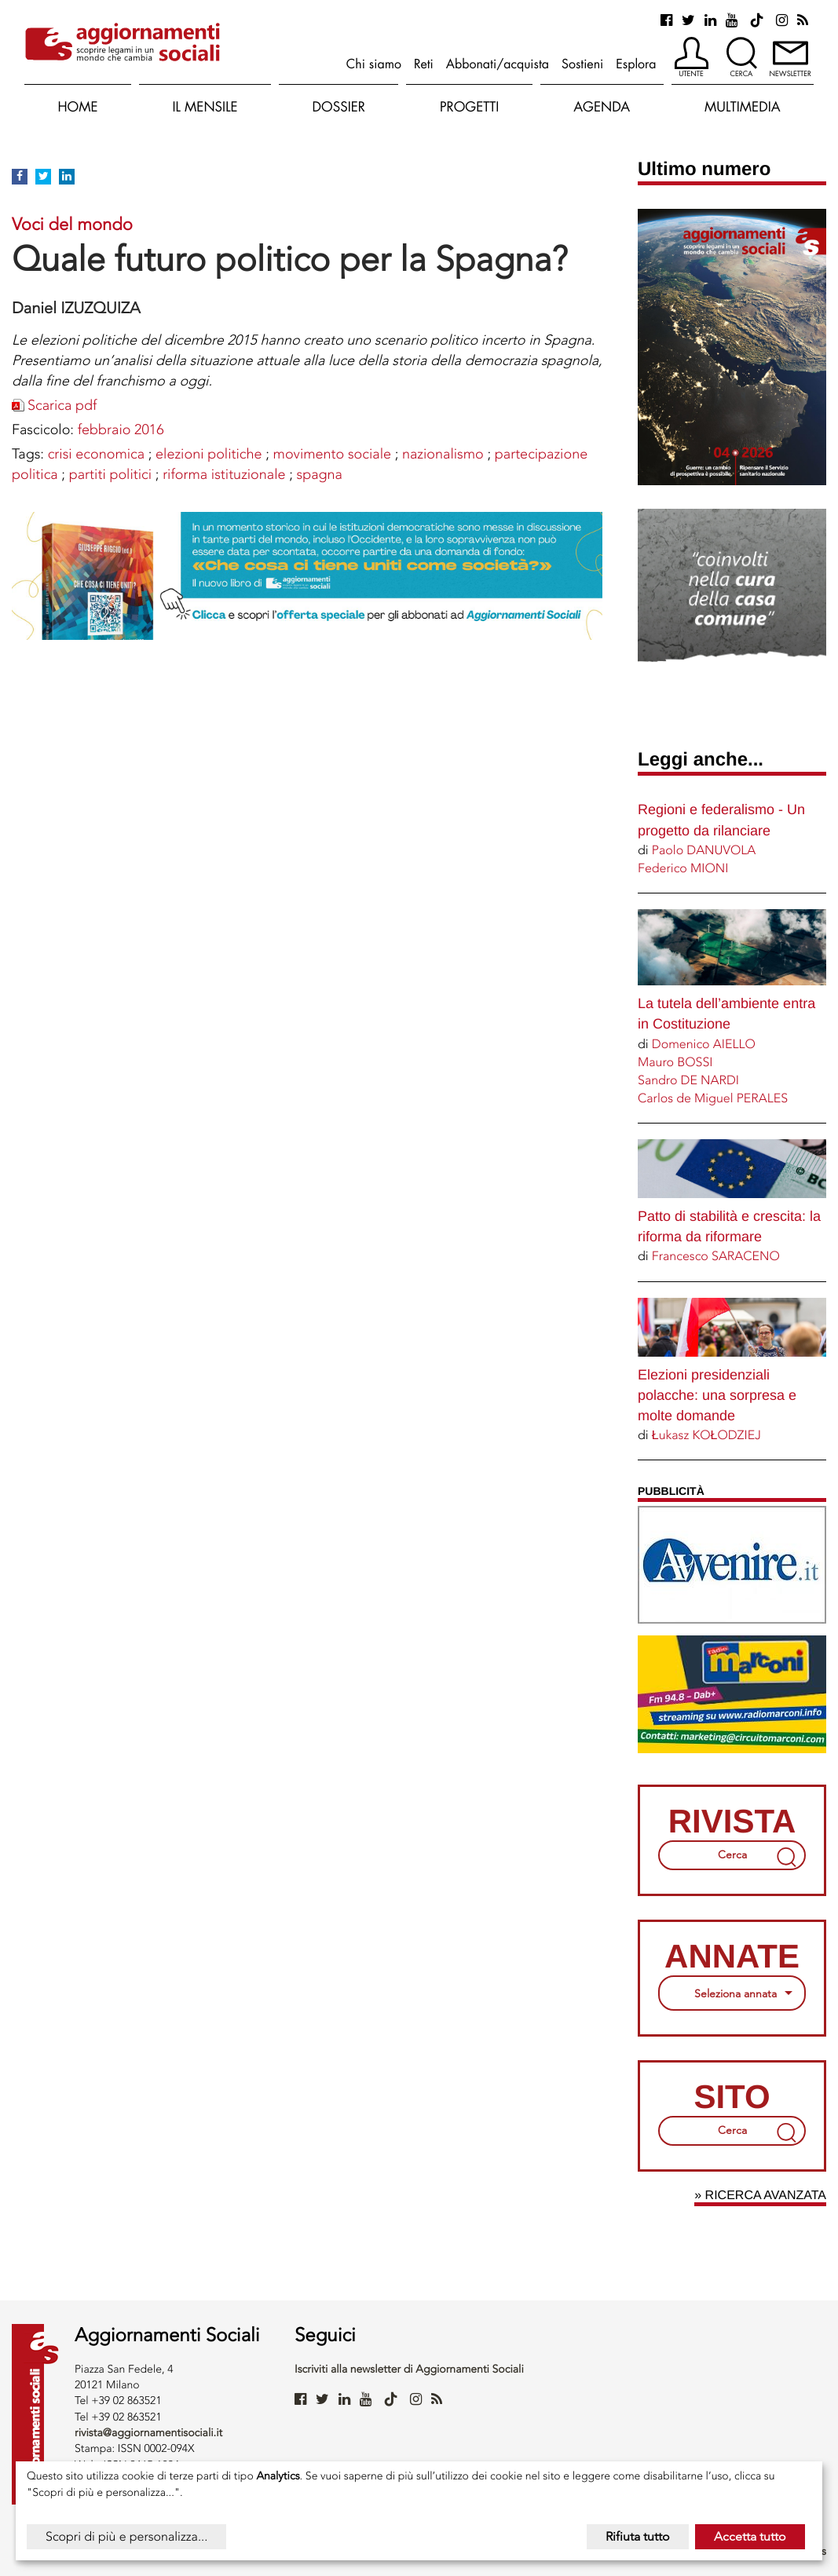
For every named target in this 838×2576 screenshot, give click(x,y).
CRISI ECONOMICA (96, 453)
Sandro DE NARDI (688, 1079)
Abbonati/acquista (497, 63)
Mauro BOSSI (675, 1061)
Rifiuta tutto (638, 2536)
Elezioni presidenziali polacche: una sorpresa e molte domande (717, 1395)
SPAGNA (319, 474)
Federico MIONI (683, 867)
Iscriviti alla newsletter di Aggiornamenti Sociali (409, 2369)
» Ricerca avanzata (760, 2195)
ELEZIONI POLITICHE (209, 453)
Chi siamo (373, 63)
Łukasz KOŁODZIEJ (706, 1434)
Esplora (636, 63)
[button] (691, 58)
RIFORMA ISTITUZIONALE (224, 474)
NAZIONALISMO (443, 453)
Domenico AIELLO (704, 1043)
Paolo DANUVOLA (704, 849)
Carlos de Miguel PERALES (713, 1098)
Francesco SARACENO (716, 1255)
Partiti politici (110, 474)
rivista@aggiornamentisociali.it (148, 2432)
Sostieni (582, 63)
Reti (424, 63)
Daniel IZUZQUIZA (76, 307)
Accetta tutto (750, 2536)
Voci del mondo (72, 224)
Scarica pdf (62, 405)
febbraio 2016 (121, 429)
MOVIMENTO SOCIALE (332, 453)
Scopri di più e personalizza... (126, 2536)
